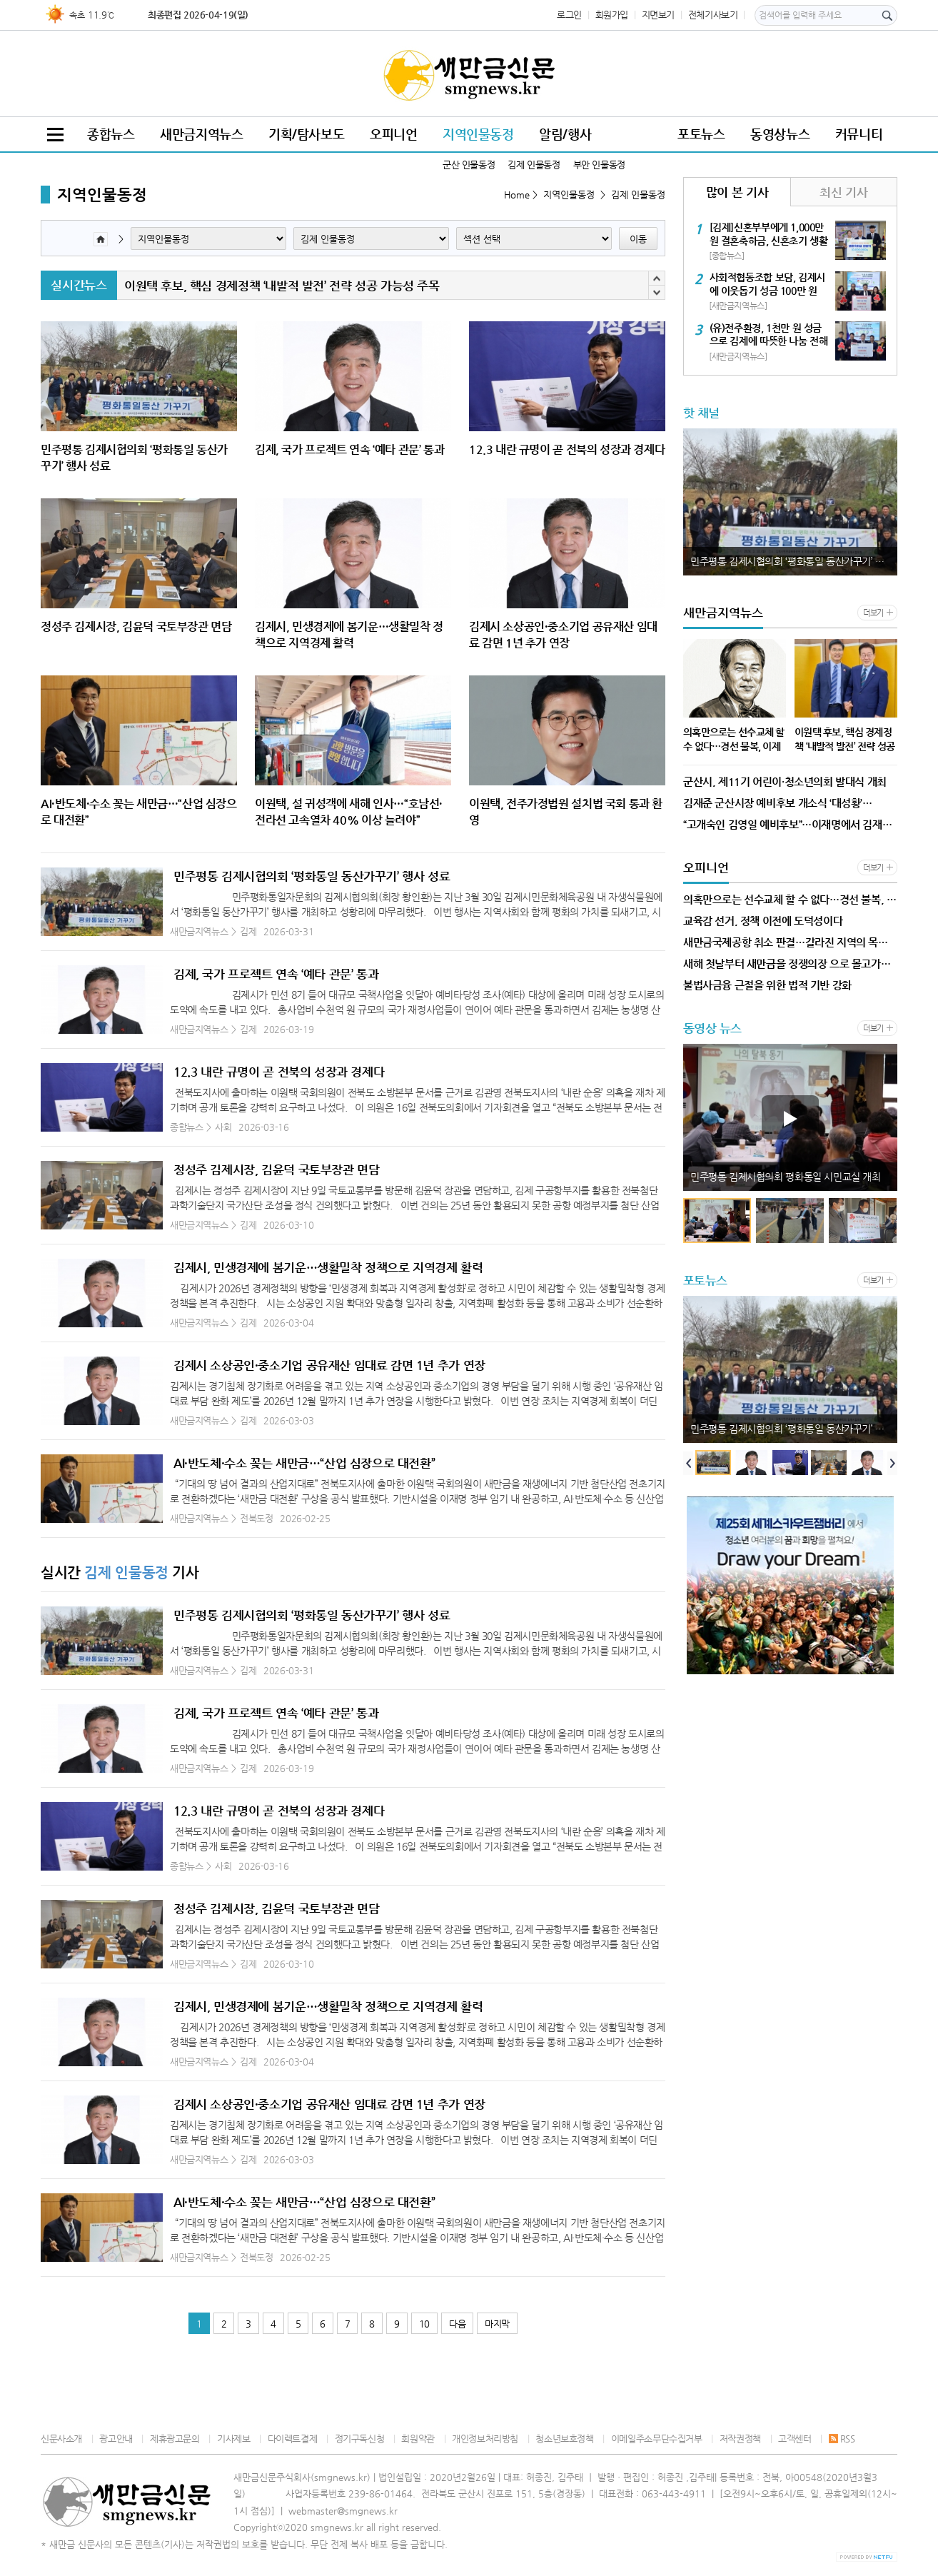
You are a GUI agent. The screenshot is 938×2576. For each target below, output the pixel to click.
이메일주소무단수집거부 (656, 2438)
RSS (842, 2438)
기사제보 (233, 2438)
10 (424, 2323)
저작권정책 (740, 2438)
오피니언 (393, 133)
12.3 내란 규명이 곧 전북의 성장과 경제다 (278, 1072)
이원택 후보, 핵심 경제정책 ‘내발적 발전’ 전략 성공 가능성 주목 (282, 285)
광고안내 (115, 2438)
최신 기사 (843, 192)
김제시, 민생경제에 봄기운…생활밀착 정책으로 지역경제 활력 (328, 1267)
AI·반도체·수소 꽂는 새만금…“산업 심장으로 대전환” (304, 1463)
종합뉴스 (110, 133)
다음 (457, 2323)
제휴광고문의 (175, 2438)
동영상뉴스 (780, 133)
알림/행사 (565, 133)
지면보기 (658, 14)
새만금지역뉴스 (201, 133)
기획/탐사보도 (306, 133)
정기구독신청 (360, 2438)
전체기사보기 (713, 14)
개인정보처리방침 (485, 2438)
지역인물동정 (478, 133)
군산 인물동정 (469, 164)
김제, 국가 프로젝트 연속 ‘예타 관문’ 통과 (275, 974)
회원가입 (611, 14)
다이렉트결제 (293, 2438)
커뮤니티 (858, 133)
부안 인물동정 (599, 164)
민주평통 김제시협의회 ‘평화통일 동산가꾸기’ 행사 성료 (311, 876)
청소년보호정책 (564, 2438)
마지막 (497, 2323)
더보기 (873, 613)
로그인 (569, 14)
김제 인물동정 (534, 164)
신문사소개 (61, 2438)
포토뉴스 (701, 133)
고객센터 (794, 2438)
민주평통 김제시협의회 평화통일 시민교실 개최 (785, 1176)
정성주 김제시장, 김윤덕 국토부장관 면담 (276, 1169)
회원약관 (417, 2438)
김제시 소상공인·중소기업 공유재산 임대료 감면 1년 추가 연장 (329, 1365)
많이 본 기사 (737, 192)
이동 (638, 238)
